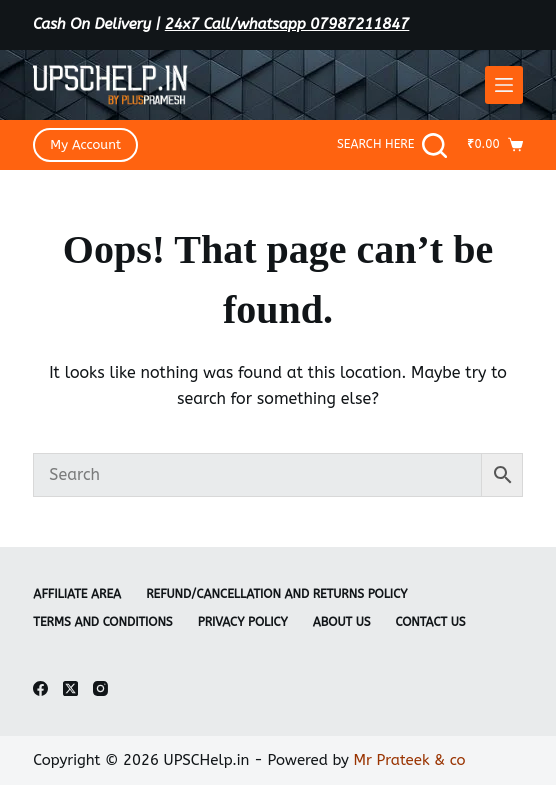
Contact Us (431, 622)
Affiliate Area (77, 594)
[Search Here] (392, 145)
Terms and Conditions (102, 622)
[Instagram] (100, 688)
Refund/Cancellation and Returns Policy (276, 594)
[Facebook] (40, 688)
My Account (85, 144)
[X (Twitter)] (70, 688)
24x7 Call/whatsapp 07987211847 (287, 24)
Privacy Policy (243, 622)
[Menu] (504, 85)
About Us (342, 622)
